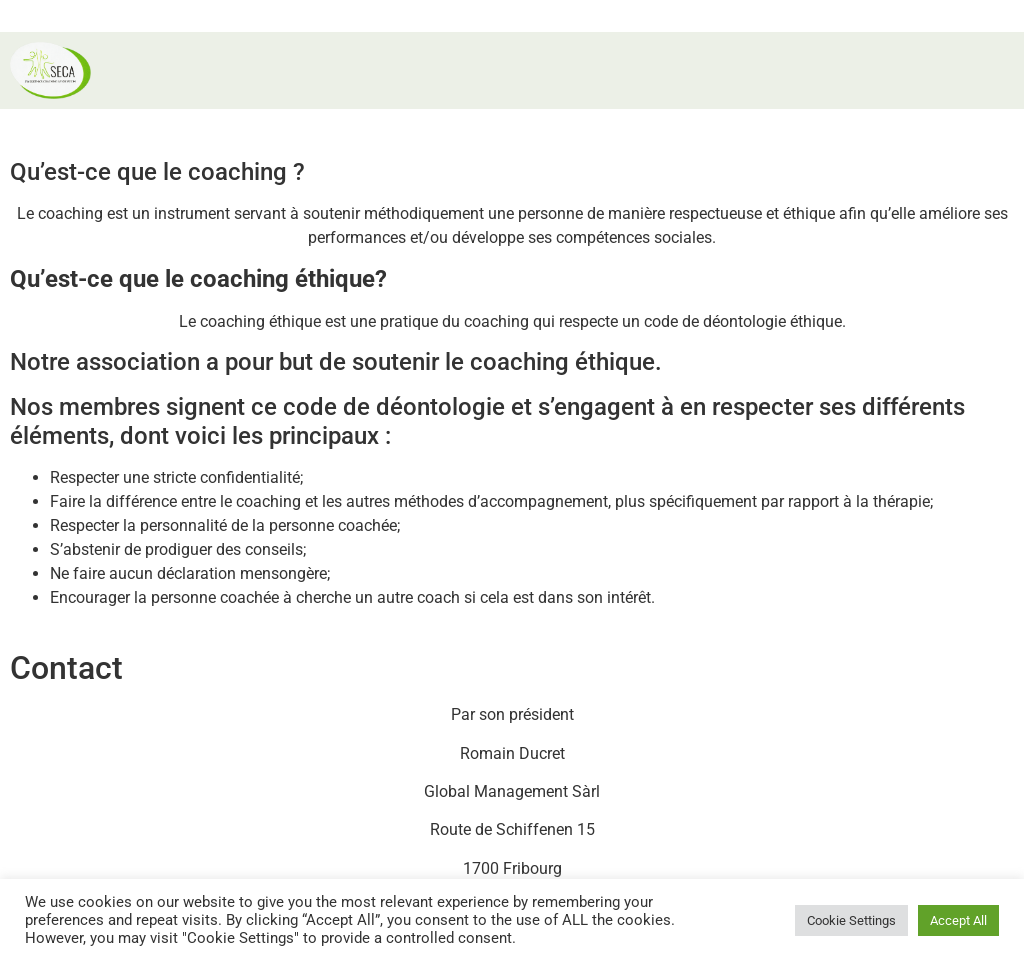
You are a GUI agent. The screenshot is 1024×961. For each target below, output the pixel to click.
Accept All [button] (958, 920)
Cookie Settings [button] (851, 920)
